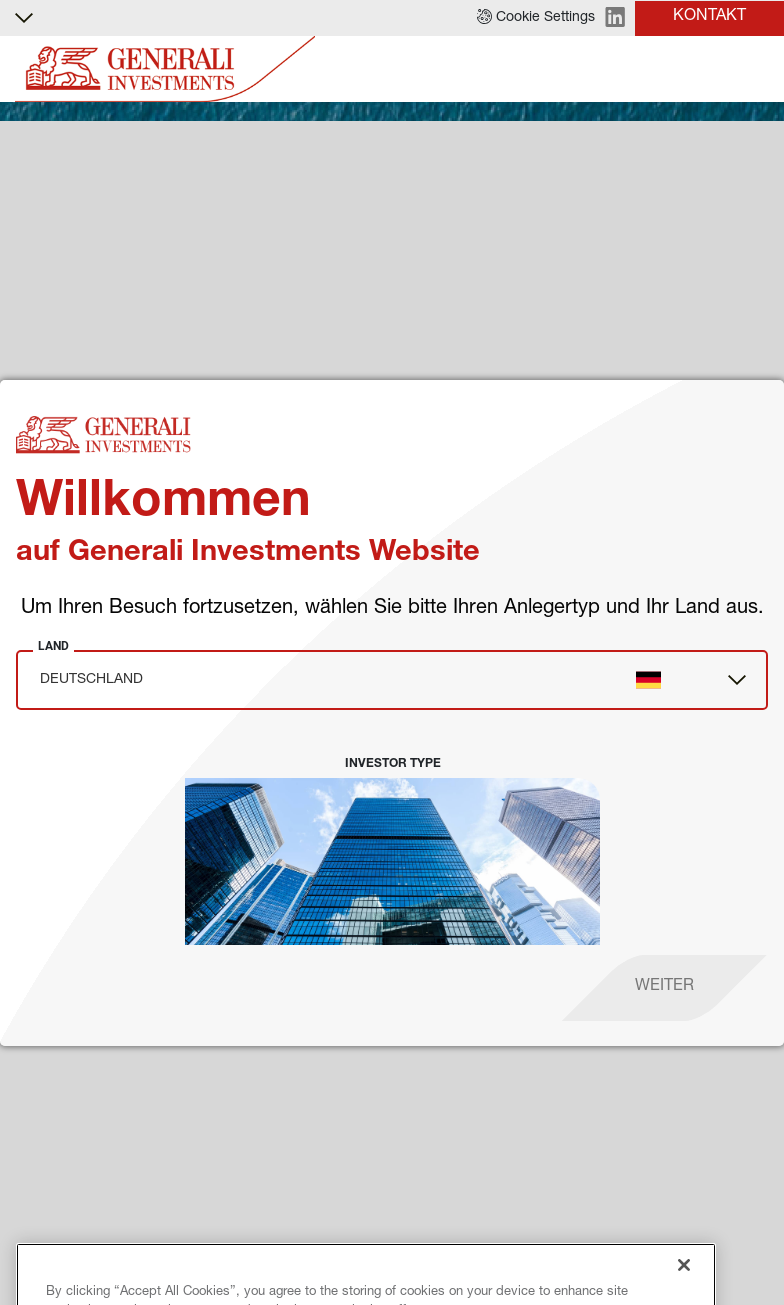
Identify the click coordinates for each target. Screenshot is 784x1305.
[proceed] (664, 988)
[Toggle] (757, 69)
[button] (536, 18)
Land (53, 646)
